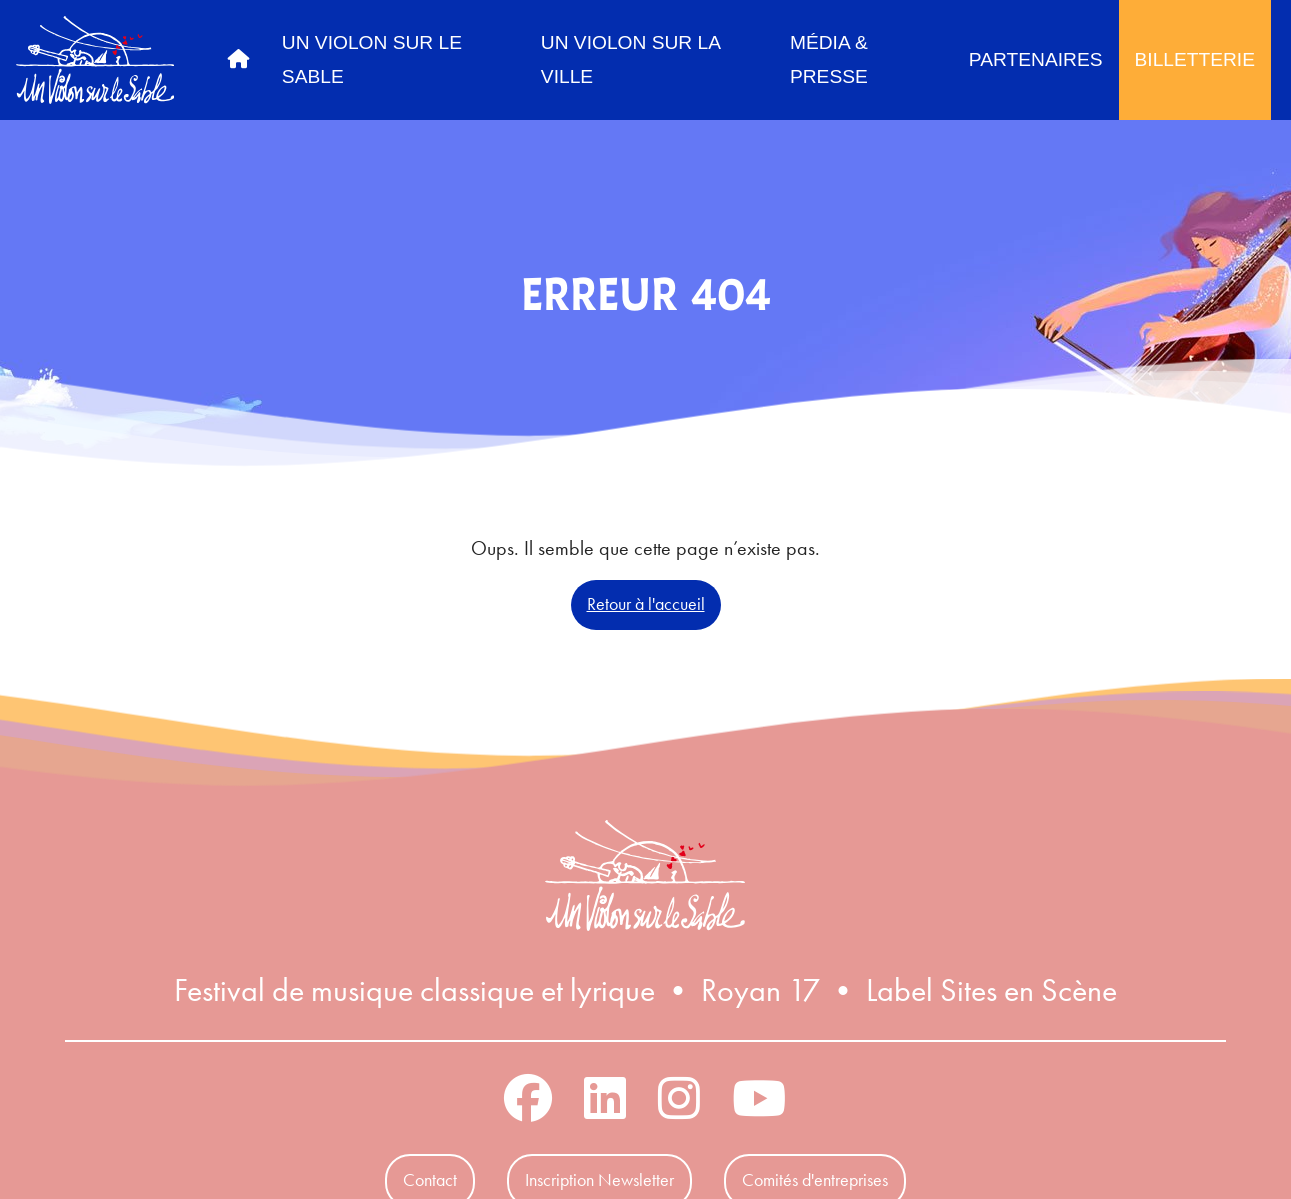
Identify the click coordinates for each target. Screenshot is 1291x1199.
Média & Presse (829, 59)
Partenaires (1036, 59)
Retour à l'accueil (646, 604)
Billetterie (1195, 59)
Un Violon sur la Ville (630, 59)
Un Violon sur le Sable (372, 59)
